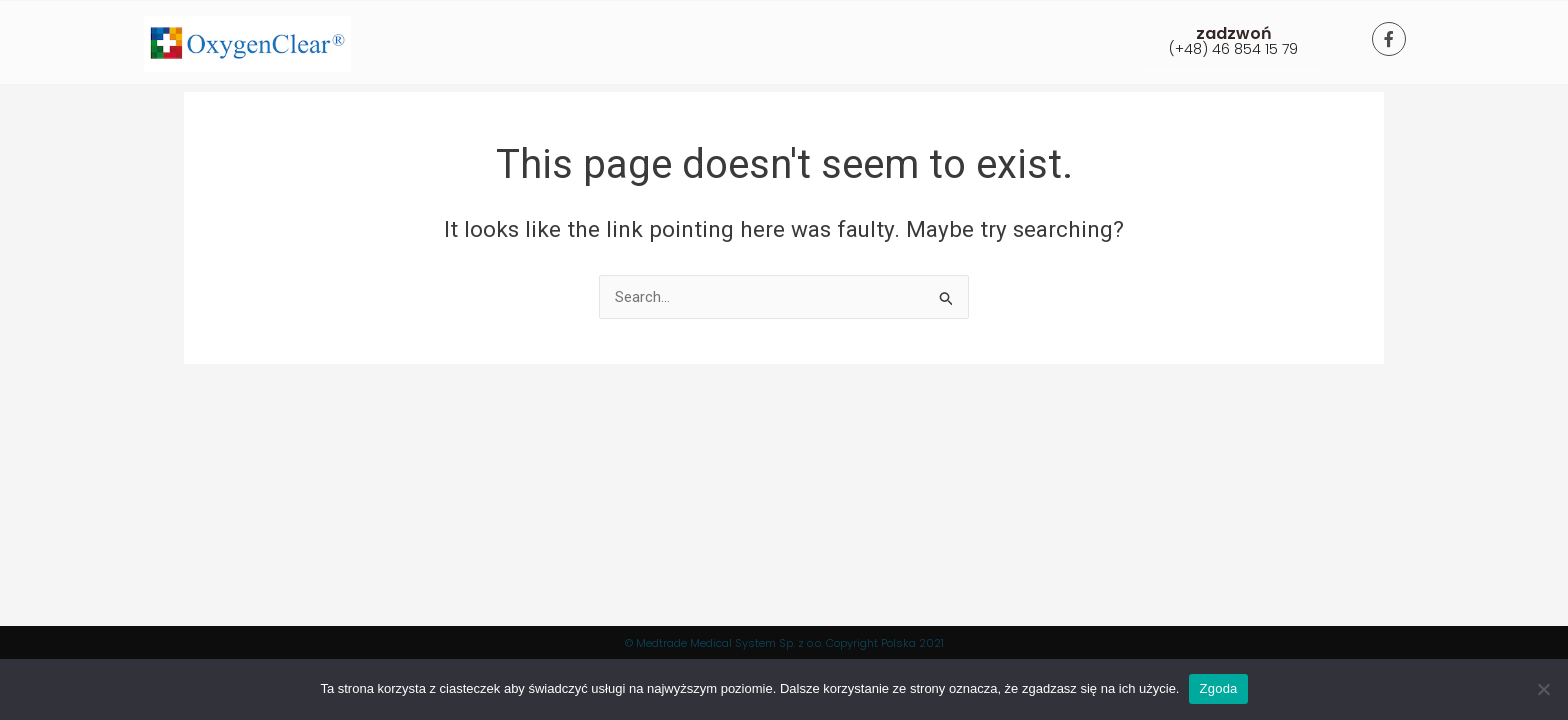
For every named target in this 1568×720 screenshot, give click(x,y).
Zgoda (1218, 688)
